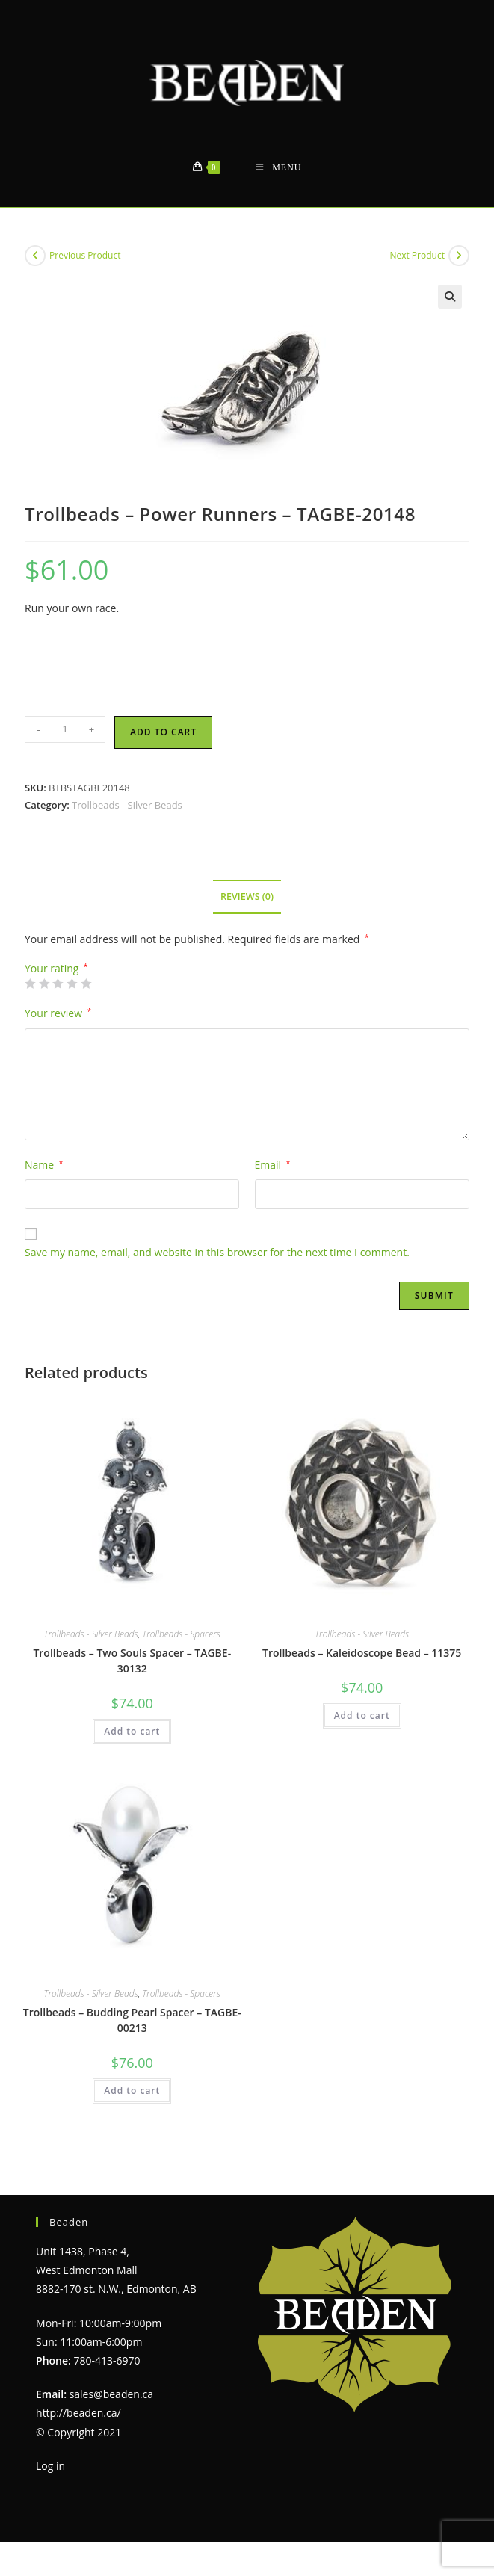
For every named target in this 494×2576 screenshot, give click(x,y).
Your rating (56, 968)
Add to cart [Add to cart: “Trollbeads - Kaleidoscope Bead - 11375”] (362, 1715)
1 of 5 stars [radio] (30, 983)
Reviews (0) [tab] (247, 896)
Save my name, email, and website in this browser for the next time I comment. (217, 1252)
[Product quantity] (65, 729)
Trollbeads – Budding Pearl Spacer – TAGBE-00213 (132, 2020)
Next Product (417, 255)
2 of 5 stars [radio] (44, 983)
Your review (58, 1013)
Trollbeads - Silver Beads (127, 805)
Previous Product (84, 255)
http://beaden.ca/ (78, 2413)
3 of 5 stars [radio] (57, 983)
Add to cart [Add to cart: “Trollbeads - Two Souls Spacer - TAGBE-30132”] (132, 1731)
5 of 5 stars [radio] (86, 983)
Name (44, 1165)
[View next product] (458, 255)
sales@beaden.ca (111, 2394)
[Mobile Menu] (278, 168)
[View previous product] (35, 255)
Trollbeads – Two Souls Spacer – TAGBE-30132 (132, 1660)
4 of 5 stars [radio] (72, 983)
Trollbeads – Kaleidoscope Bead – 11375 (361, 1653)
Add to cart (163, 732)
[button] (450, 297)
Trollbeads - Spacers (181, 1634)
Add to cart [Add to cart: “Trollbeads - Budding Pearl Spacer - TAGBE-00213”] (132, 2090)
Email (273, 1165)
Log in (50, 2466)
